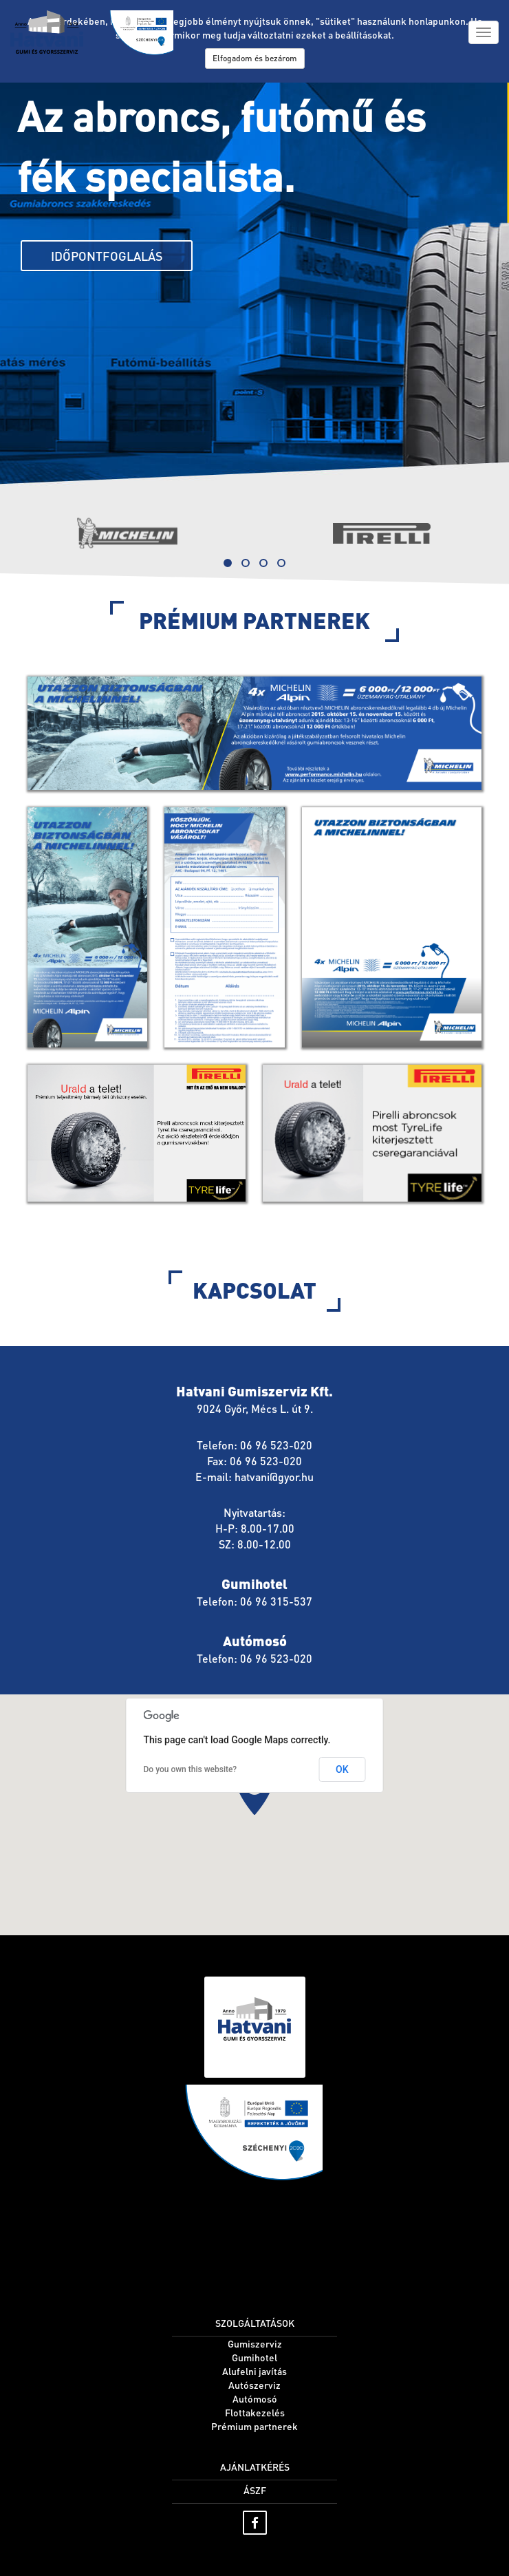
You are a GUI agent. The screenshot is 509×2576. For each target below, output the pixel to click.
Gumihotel (254, 2357)
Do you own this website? (190, 1769)
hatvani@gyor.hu (274, 1476)
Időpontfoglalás (107, 256)
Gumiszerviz (255, 2343)
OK (342, 1769)
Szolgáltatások (254, 2323)
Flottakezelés (255, 2412)
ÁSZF (254, 2490)
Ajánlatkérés (255, 2466)
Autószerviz (254, 2384)
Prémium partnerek (254, 2426)
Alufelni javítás (254, 2371)
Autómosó (254, 2398)
